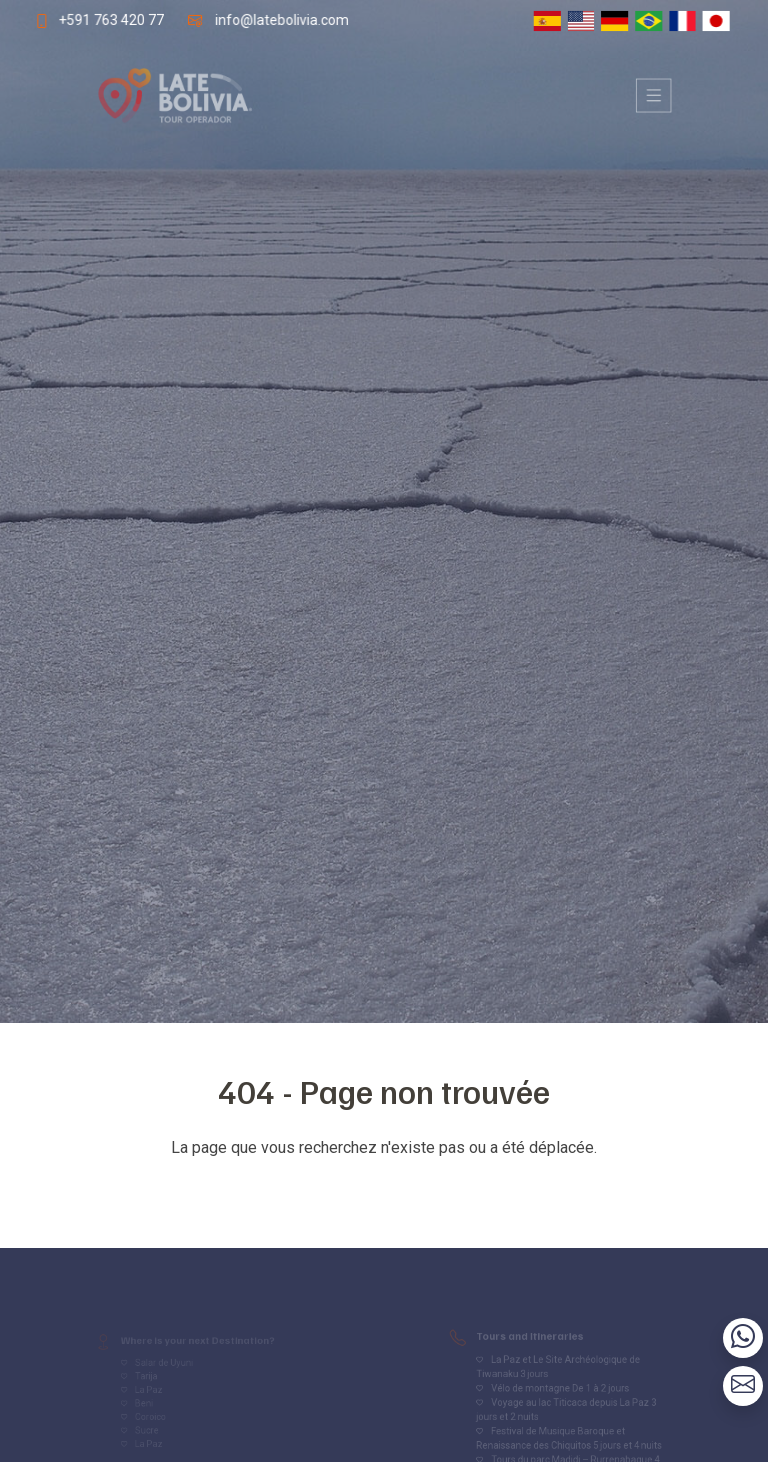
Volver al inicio (384, 1187)
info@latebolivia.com (279, 19)
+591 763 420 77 (102, 19)
